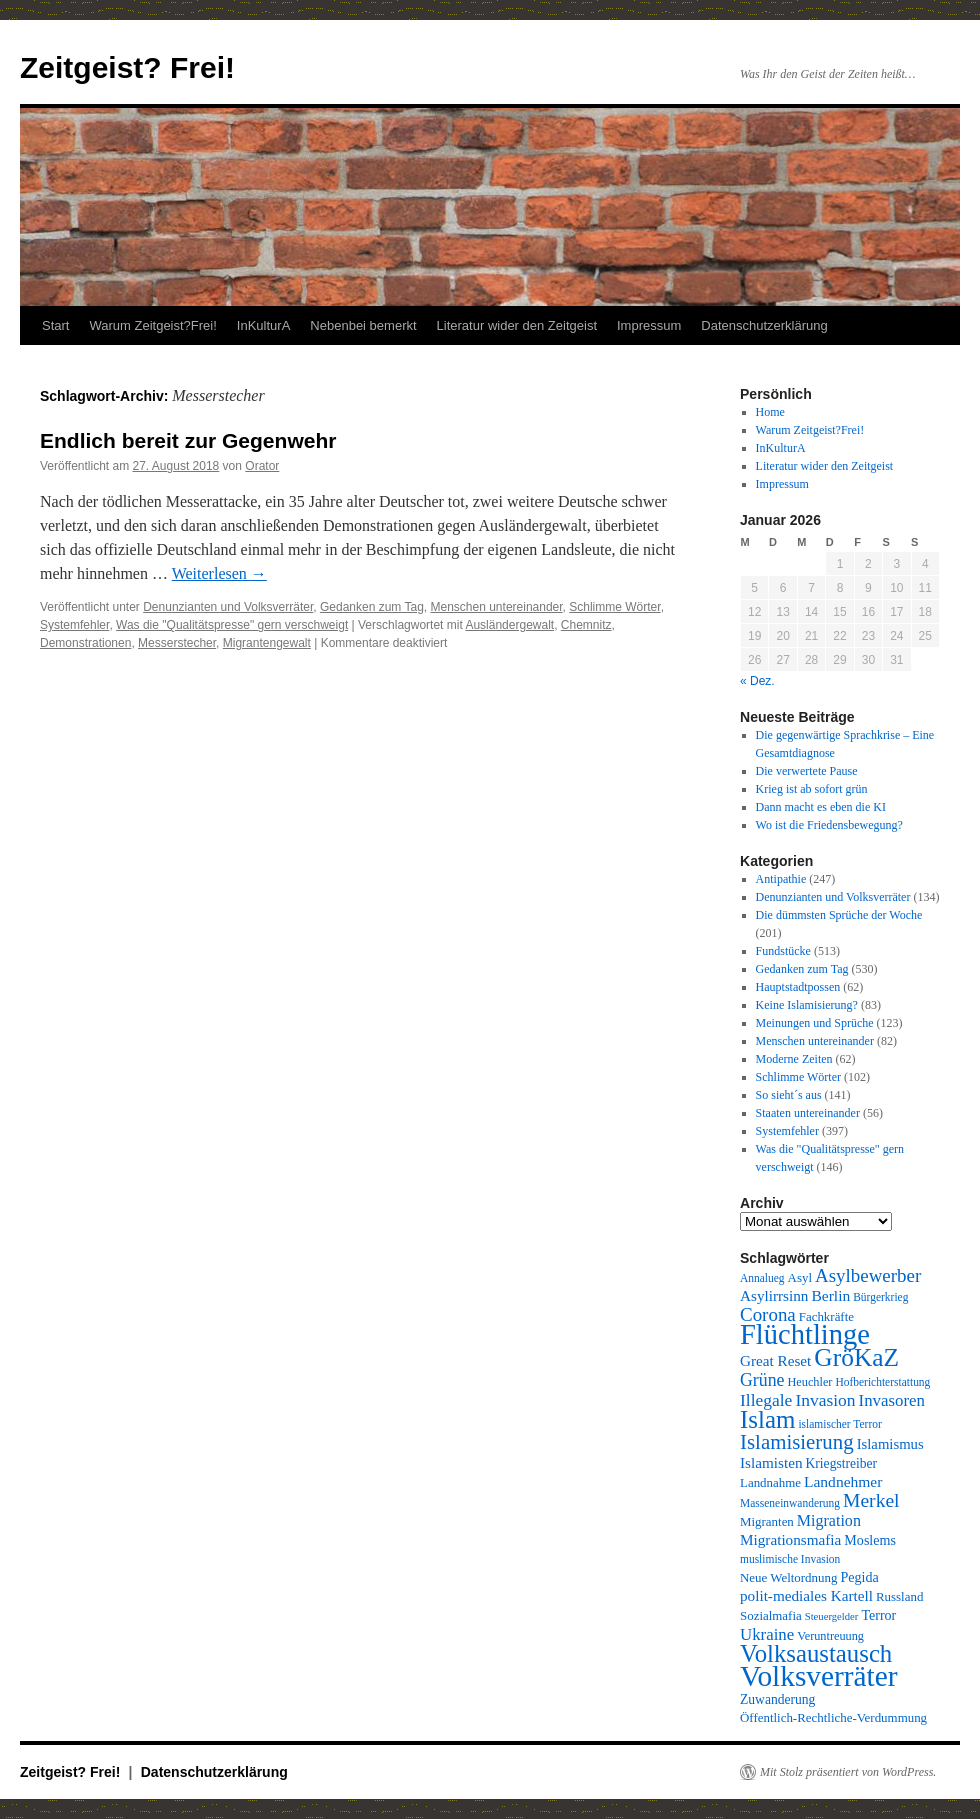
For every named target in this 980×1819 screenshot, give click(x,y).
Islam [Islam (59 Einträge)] (767, 1419)
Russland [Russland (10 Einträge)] (899, 1596)
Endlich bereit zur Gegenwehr (188, 440)
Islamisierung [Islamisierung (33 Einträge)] (797, 1442)
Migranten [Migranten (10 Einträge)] (767, 1521)
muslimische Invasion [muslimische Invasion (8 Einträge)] (790, 1559)
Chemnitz (586, 625)
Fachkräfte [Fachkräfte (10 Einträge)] (826, 1316)
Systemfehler (74, 625)
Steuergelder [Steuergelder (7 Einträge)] (832, 1616)
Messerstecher (177, 643)
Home (770, 412)
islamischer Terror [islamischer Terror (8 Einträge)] (839, 1424)
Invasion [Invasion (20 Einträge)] (825, 1400)
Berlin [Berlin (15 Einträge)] (830, 1295)
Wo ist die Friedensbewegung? (829, 825)
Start (55, 325)
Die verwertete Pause (807, 771)
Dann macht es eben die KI (821, 807)
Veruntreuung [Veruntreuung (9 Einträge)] (830, 1636)
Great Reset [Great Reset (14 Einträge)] (775, 1360)
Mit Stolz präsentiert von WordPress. (848, 1772)
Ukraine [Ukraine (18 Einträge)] (767, 1634)
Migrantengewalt (267, 643)
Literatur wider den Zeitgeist (517, 325)
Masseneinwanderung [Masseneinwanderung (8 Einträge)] (790, 1503)
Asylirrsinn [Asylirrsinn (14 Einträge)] (774, 1295)
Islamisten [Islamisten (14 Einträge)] (771, 1462)
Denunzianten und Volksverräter (228, 607)
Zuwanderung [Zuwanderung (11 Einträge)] (777, 1699)
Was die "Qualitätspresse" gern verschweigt (232, 625)
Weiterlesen (219, 573)
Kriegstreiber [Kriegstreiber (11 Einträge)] (842, 1463)
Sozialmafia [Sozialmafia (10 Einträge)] (771, 1615)
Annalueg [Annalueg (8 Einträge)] (762, 1278)
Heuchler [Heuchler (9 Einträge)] (809, 1382)
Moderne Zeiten (794, 1059)
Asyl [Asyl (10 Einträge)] (800, 1277)
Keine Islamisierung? (807, 1005)
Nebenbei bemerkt (363, 325)
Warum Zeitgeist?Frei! (152, 325)
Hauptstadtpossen (798, 987)
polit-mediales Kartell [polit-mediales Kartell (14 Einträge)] (806, 1595)
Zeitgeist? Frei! (127, 67)
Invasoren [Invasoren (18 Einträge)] (892, 1400)
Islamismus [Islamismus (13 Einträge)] (890, 1444)
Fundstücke (783, 951)
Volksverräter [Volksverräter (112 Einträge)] (818, 1676)
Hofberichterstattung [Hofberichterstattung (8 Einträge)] (882, 1382)
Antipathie (781, 879)
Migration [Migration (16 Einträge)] (829, 1520)
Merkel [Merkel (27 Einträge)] (871, 1500)
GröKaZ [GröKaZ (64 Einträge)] (856, 1357)
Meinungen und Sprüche (815, 1023)
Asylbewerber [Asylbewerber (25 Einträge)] (868, 1275)
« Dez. (757, 681)
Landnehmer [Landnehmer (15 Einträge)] (843, 1481)
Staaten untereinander (808, 1113)
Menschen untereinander (497, 607)
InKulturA (263, 325)
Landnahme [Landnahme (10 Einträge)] (770, 1482)
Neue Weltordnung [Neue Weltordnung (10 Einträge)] (788, 1577)
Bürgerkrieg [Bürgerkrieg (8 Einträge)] (880, 1297)
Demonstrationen (85, 643)
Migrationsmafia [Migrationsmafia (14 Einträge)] (790, 1539)
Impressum (649, 325)
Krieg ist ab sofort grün (812, 789)
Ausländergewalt (509, 625)
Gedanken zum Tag (372, 607)
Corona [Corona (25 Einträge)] (768, 1314)
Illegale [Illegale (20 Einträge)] (766, 1400)
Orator (262, 466)
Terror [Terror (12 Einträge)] (878, 1615)
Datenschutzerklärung (764, 325)
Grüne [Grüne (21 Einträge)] (762, 1380)
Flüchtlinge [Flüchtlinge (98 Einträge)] (805, 1334)
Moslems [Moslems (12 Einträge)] (870, 1540)
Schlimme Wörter (614, 607)
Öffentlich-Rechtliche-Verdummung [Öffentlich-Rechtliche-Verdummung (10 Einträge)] (833, 1717)
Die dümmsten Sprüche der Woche (839, 915)
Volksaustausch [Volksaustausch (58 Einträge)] (816, 1653)
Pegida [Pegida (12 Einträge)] (859, 1577)
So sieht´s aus (789, 1095)
